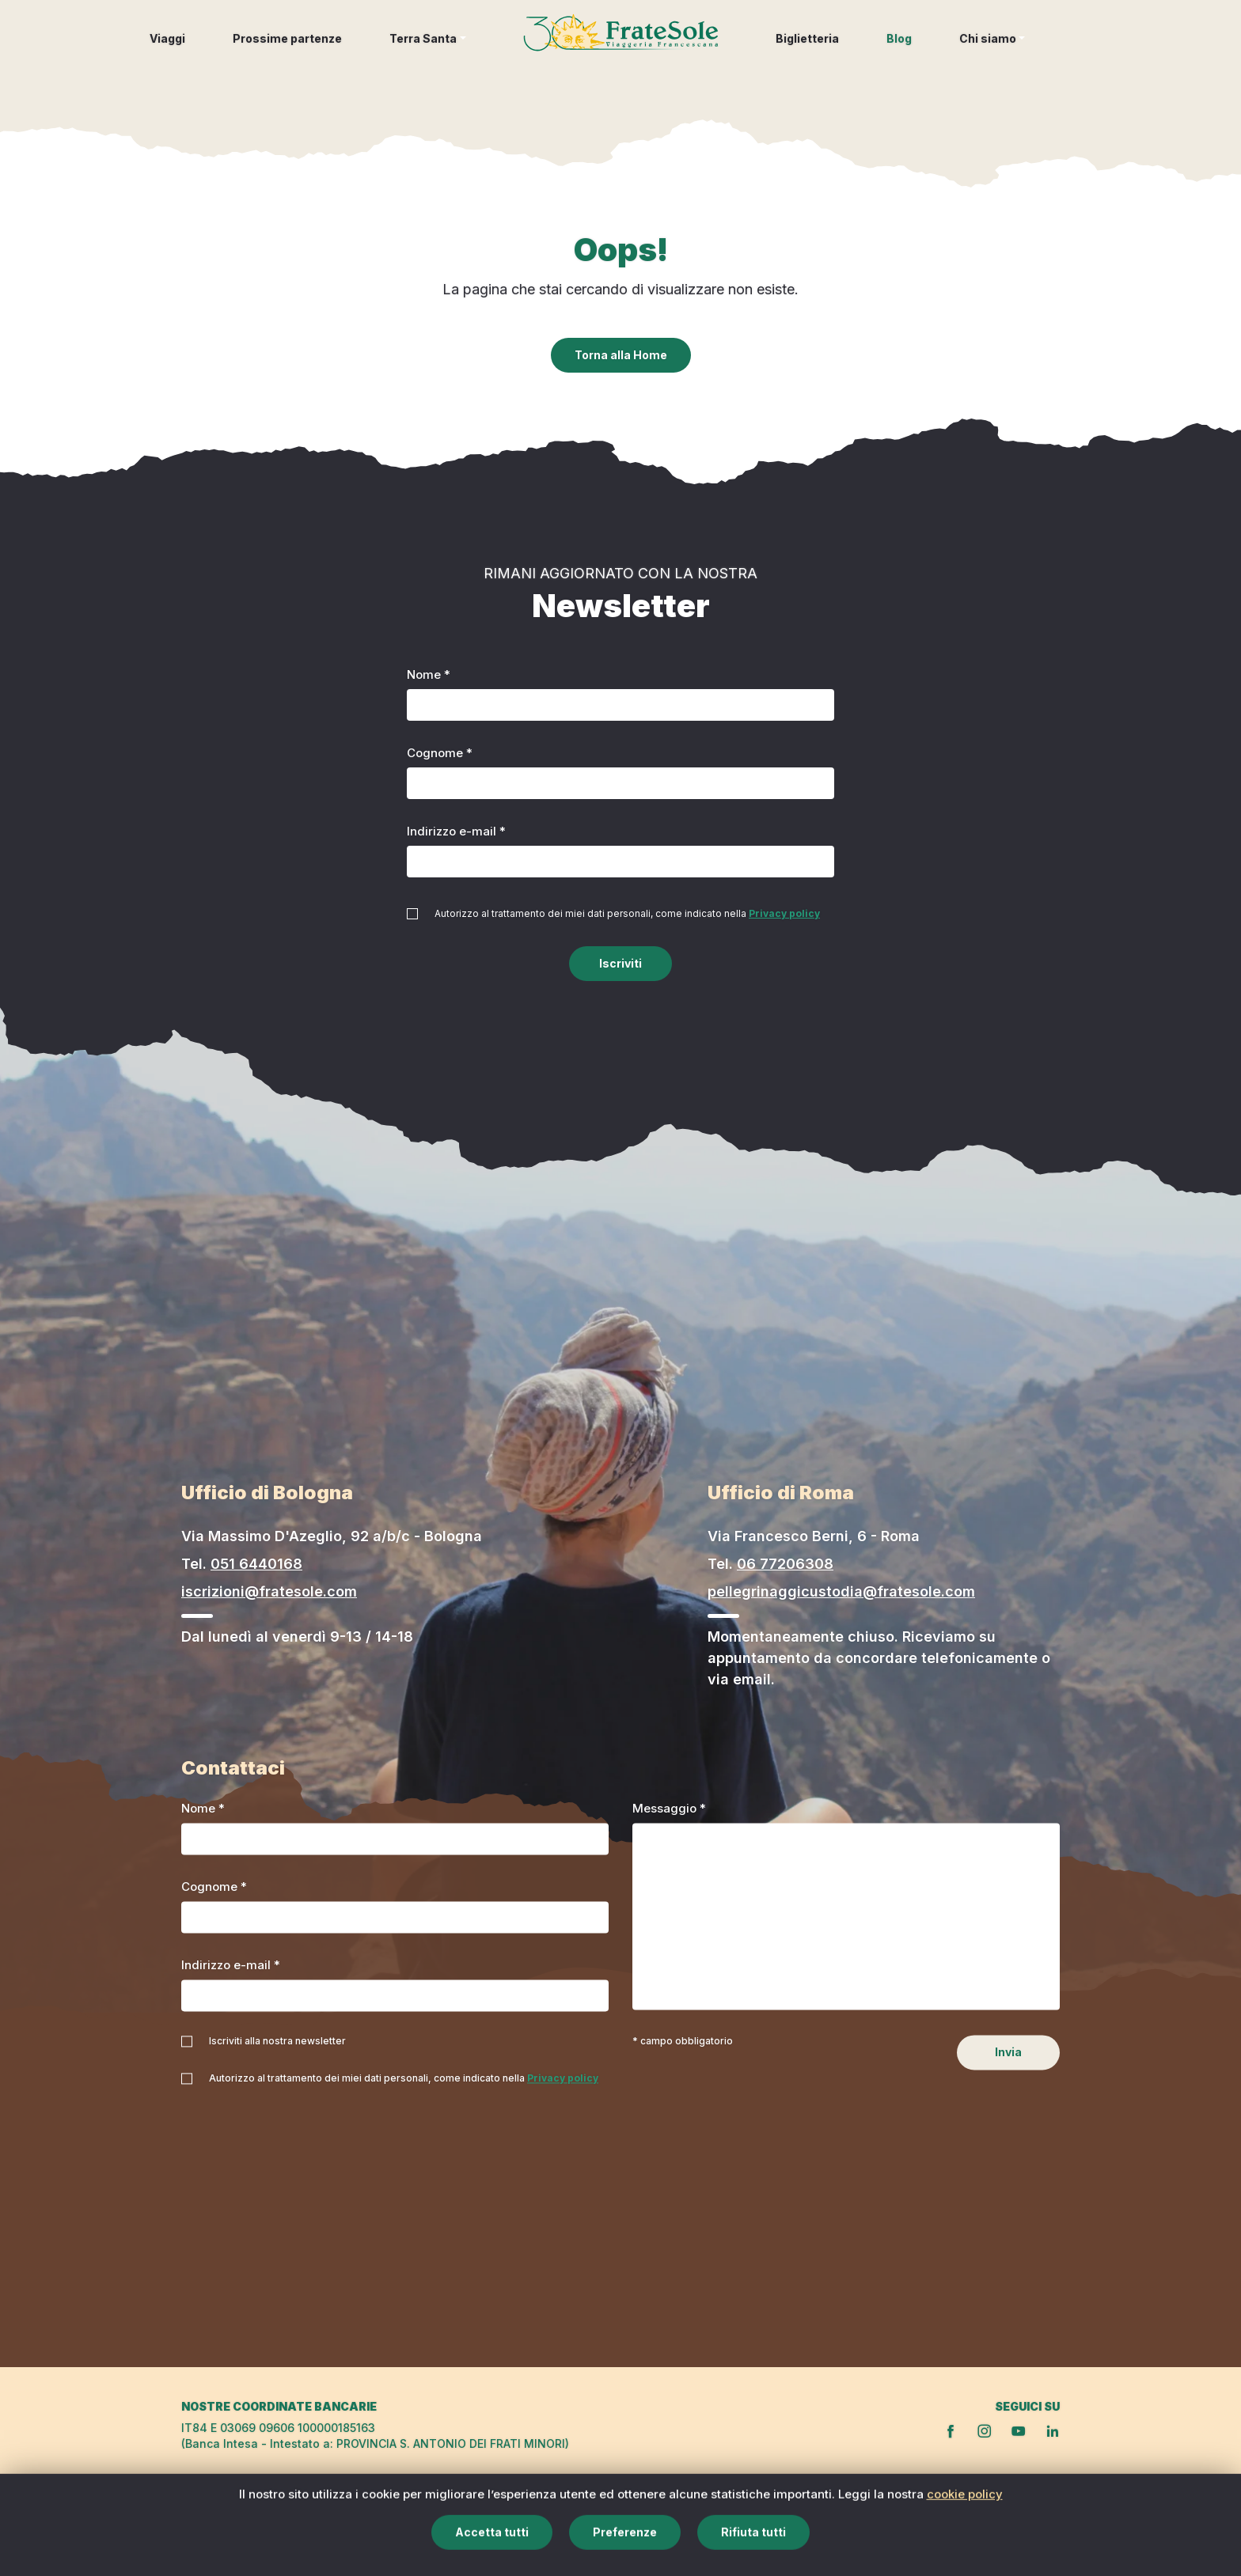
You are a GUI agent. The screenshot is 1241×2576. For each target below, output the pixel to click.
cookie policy (965, 2550)
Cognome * (439, 752)
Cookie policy (946, 2508)
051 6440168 (256, 1563)
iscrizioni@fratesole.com (269, 1591)
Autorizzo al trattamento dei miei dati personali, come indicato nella (627, 913)
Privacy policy (784, 913)
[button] (427, 50)
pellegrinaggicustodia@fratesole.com (841, 1591)
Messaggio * (669, 1808)
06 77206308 (785, 1563)
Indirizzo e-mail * (456, 831)
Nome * (428, 674)
